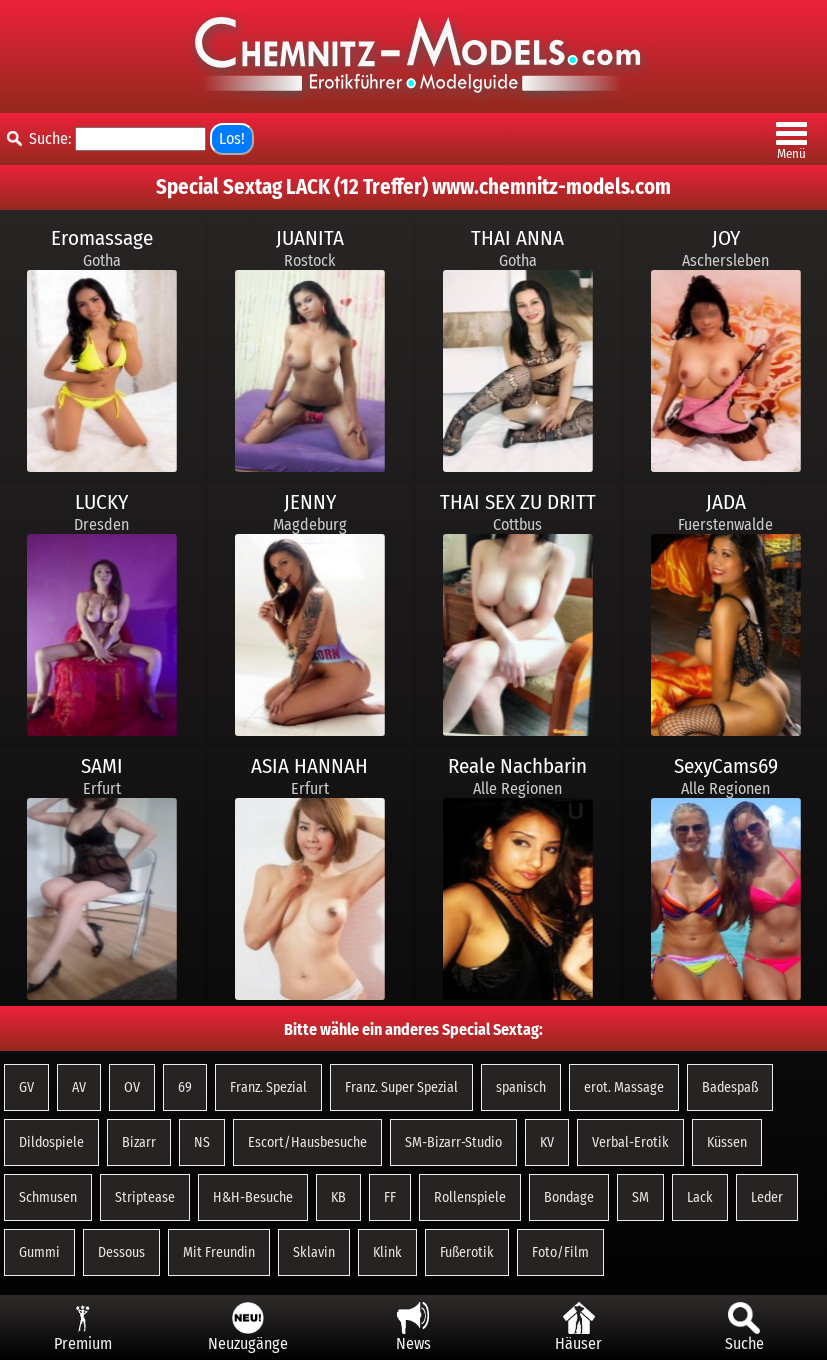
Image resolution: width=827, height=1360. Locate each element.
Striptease (145, 1197)
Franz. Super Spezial (401, 1087)
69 (185, 1087)
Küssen (727, 1142)
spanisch (521, 1087)
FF (390, 1197)
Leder (767, 1197)
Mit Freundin (219, 1252)
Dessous (121, 1252)
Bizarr (139, 1142)
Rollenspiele (470, 1197)
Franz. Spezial (268, 1087)
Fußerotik (467, 1252)
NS (202, 1142)
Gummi (39, 1252)
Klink (387, 1252)
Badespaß (730, 1087)
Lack (700, 1197)
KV (547, 1142)
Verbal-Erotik (630, 1142)
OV (132, 1087)
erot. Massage (624, 1087)
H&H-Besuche (253, 1197)
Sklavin (314, 1252)
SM (640, 1197)
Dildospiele (51, 1142)
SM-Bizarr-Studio (453, 1142)
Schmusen (48, 1197)
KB (338, 1197)
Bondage (569, 1197)
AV (79, 1087)
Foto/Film (560, 1252)
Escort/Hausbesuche (307, 1142)
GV (26, 1087)
